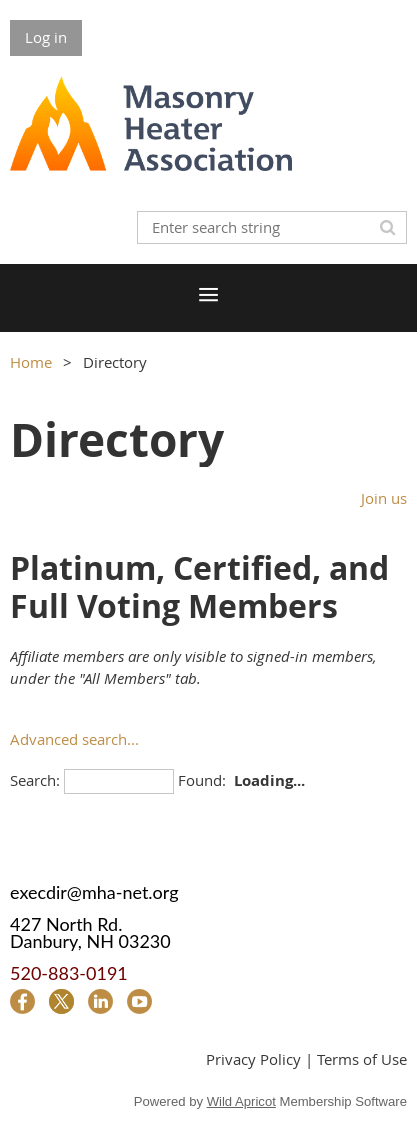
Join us (384, 498)
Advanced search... (74, 739)
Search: (35, 780)
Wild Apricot (241, 1101)
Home (31, 362)
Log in (46, 37)
